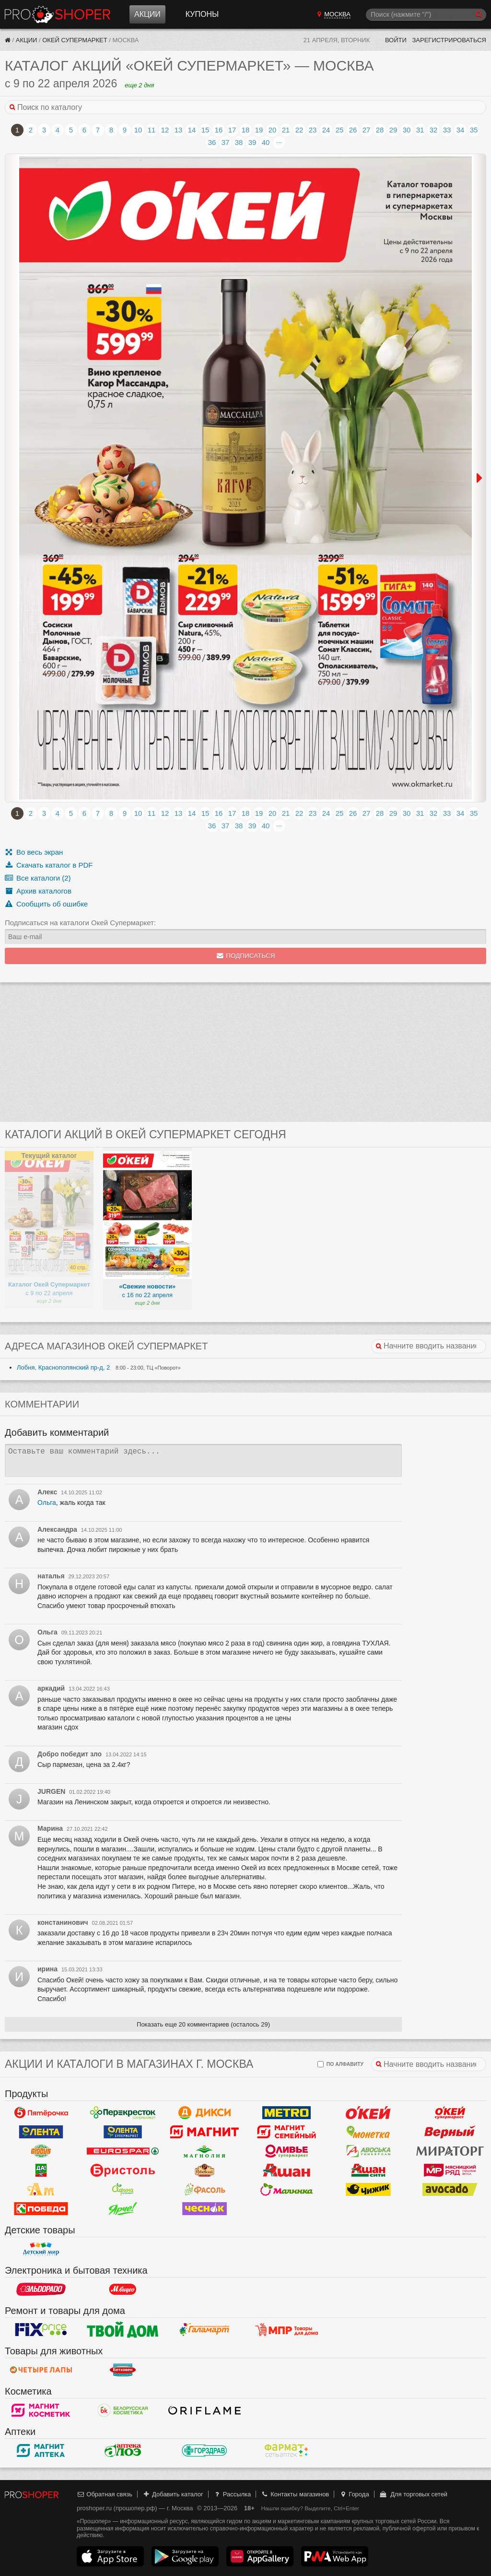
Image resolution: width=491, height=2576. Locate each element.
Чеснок (205, 2208)
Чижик (368, 2189)
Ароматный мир (41, 2189)
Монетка (368, 2132)
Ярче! (123, 2208)
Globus (41, 2151)
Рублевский (205, 2170)
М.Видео (123, 2289)
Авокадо (450, 2189)
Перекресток (123, 2113)
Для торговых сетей (413, 2494)
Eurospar (123, 2151)
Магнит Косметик (41, 2410)
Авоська (368, 2151)
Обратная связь (104, 2494)
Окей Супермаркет (74, 40)
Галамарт (205, 2329)
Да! (41, 2170)
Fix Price (41, 2329)
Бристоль (123, 2170)
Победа (41, 2208)
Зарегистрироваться (449, 40)
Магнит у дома (205, 2132)
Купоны (202, 14)
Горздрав (205, 2450)
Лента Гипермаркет (41, 2132)
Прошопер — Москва (57, 14)
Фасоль (205, 2189)
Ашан (286, 2170)
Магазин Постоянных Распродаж (286, 2329)
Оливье (286, 2151)
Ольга (46, 1502)
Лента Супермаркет (123, 2132)
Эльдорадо (41, 2289)
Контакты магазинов (295, 2494)
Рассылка (232, 2494)
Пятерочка (41, 2113)
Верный (450, 2132)
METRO (286, 2113)
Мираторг (450, 2151)
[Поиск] (426, 15)
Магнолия (205, 2151)
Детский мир (41, 2249)
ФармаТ (286, 2450)
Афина (123, 2189)
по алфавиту (340, 2064)
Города (354, 2494)
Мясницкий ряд (450, 2170)
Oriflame (205, 2410)
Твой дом (123, 2329)
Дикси (205, 2113)
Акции (147, 14)
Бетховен (123, 2370)
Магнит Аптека (41, 2450)
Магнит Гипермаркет (286, 2132)
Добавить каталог (172, 2494)
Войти (396, 40)
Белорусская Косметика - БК (123, 2410)
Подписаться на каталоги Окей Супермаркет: (80, 922)
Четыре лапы (41, 2370)
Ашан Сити (368, 2170)
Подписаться (245, 955)
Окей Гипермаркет (368, 2113)
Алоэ (123, 2450)
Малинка (286, 2189)
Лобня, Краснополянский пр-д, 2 (63, 1367)
